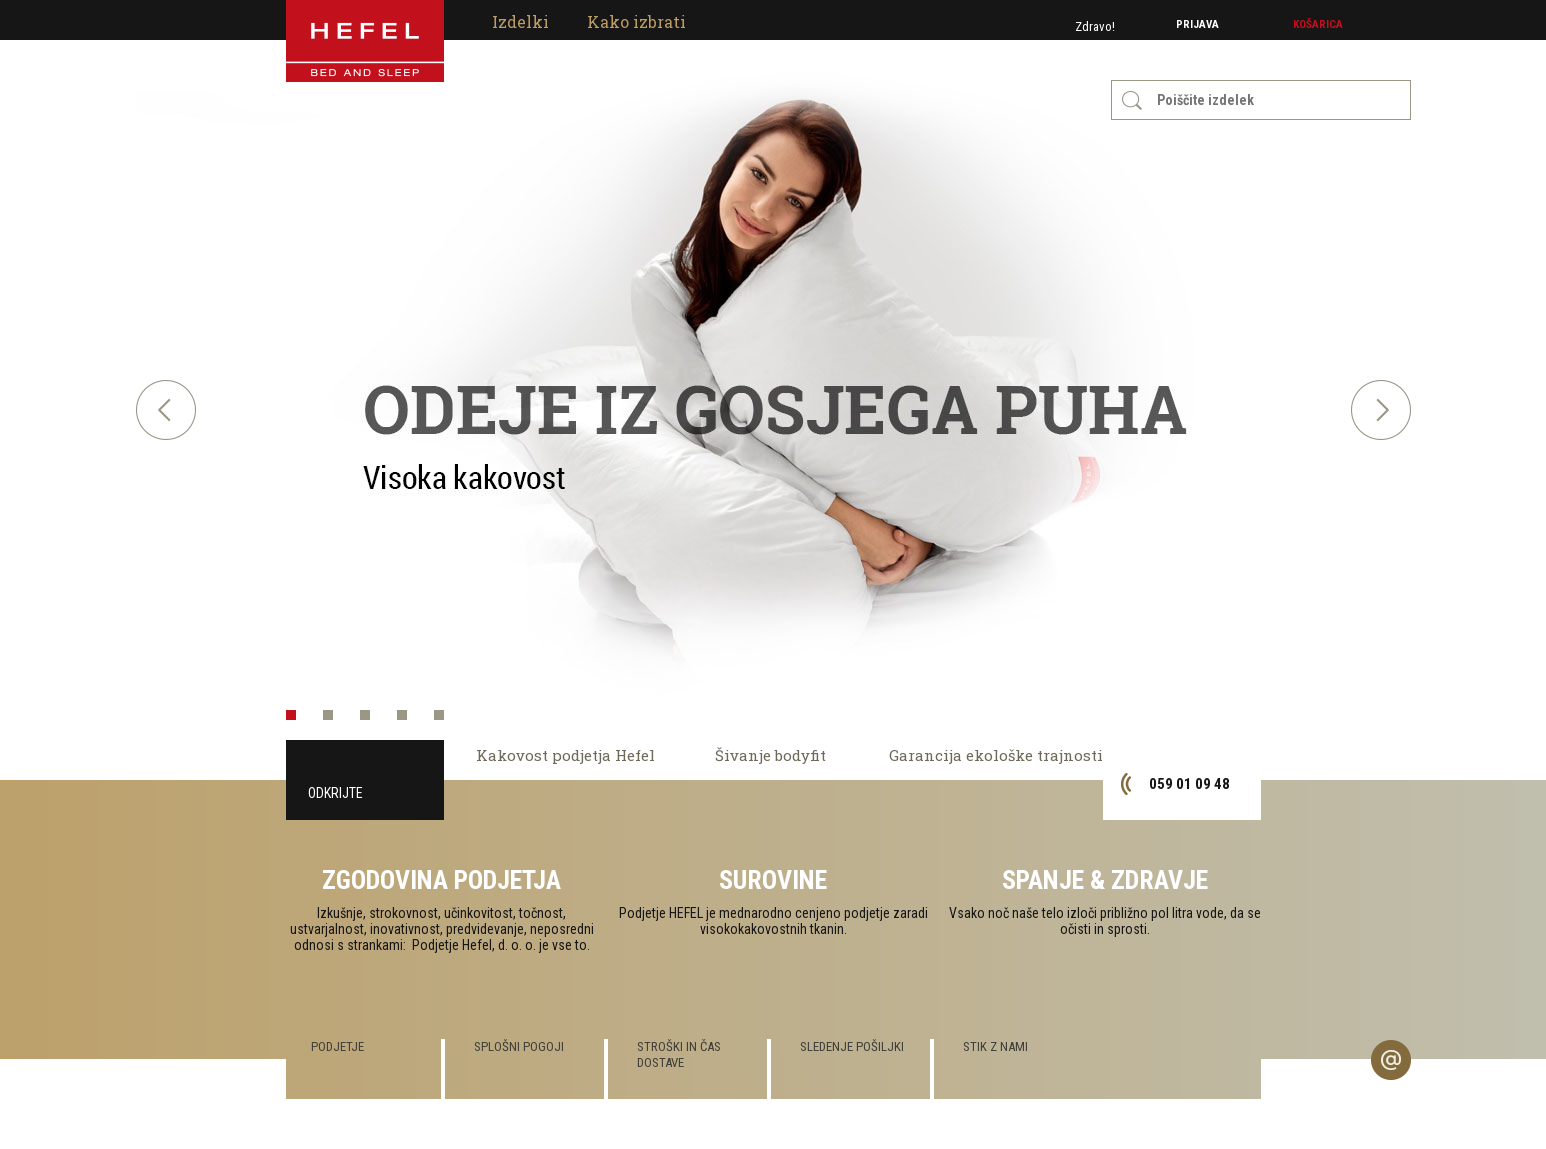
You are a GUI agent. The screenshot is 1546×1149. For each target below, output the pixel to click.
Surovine (773, 880)
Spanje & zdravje (1105, 880)
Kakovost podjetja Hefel (565, 755)
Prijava (1197, 24)
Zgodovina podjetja (441, 880)
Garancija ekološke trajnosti (996, 755)
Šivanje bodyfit (770, 755)
